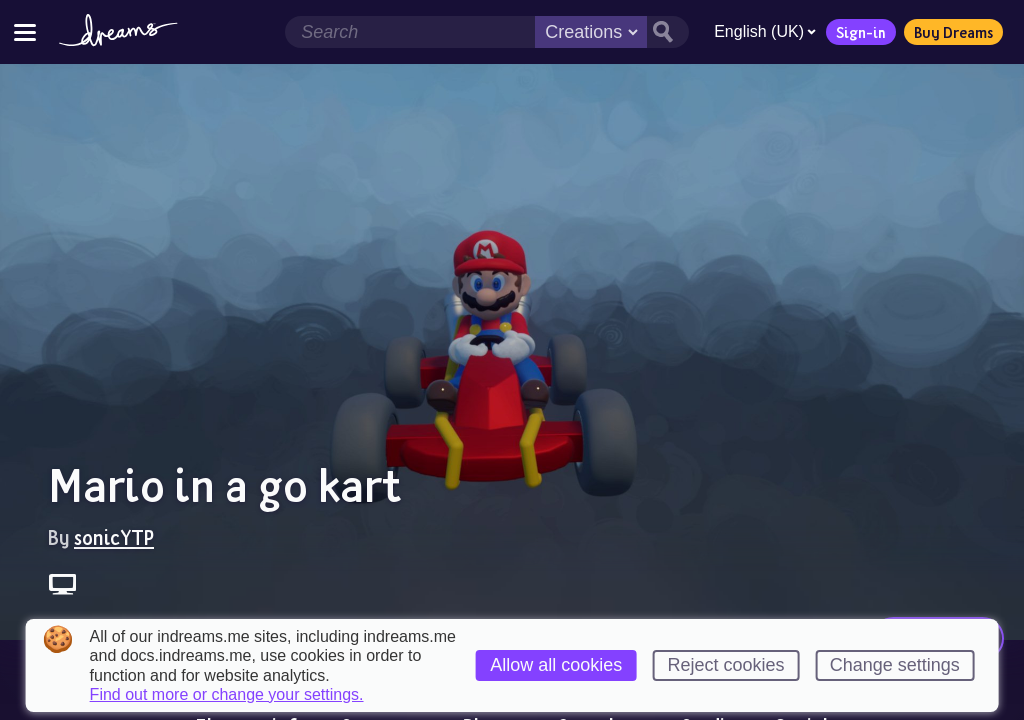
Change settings (895, 665)
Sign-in (861, 32)
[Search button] (668, 32)
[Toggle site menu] (25, 31)
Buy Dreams (953, 32)
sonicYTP (114, 537)
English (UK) (765, 31)
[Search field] (410, 32)
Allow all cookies (556, 665)
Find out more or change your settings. (227, 695)
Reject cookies (725, 665)
